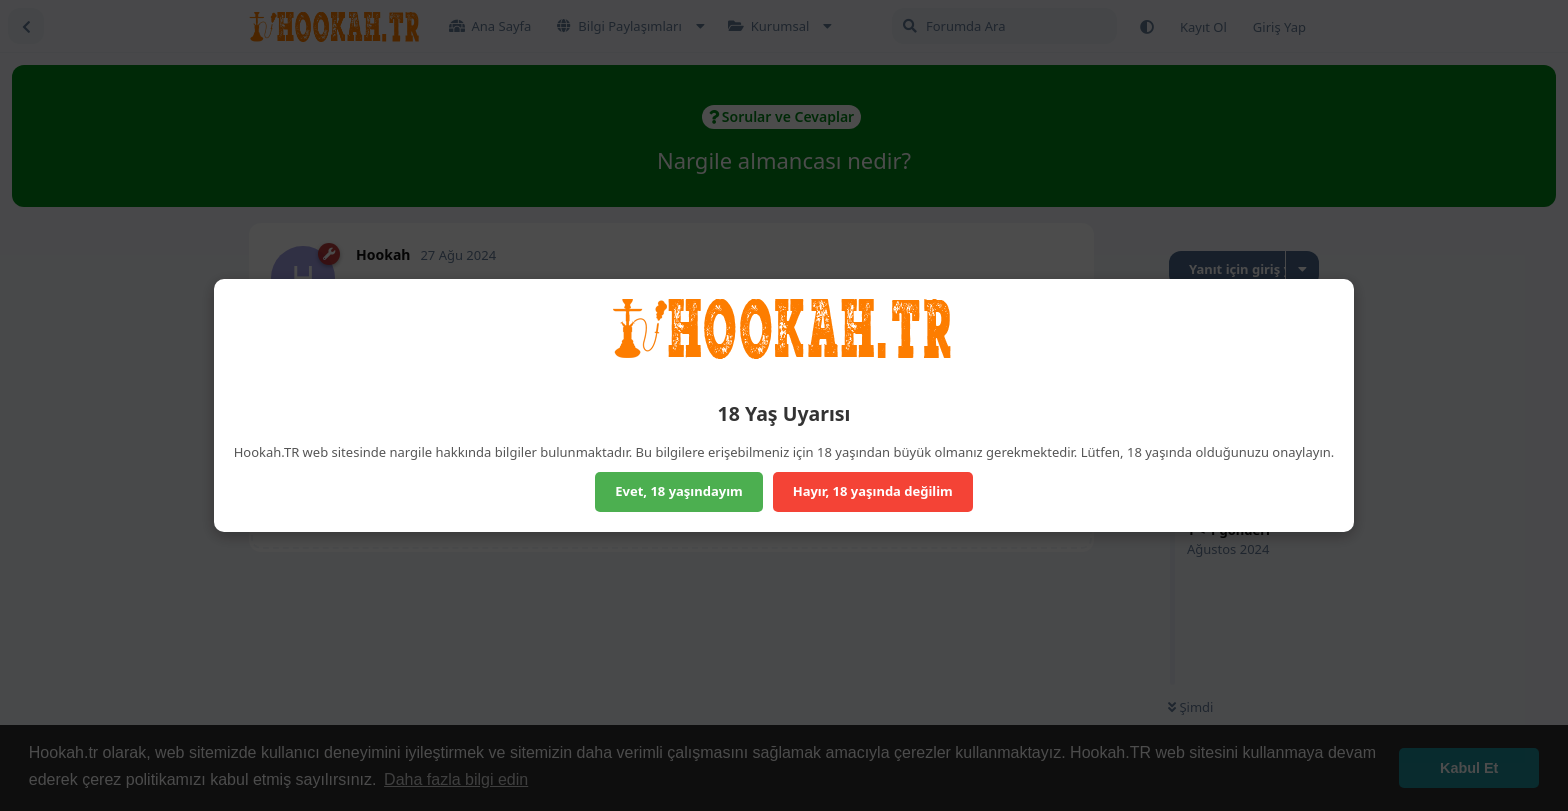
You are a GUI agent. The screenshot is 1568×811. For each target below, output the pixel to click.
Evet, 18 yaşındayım (679, 491)
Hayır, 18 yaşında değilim (873, 491)
